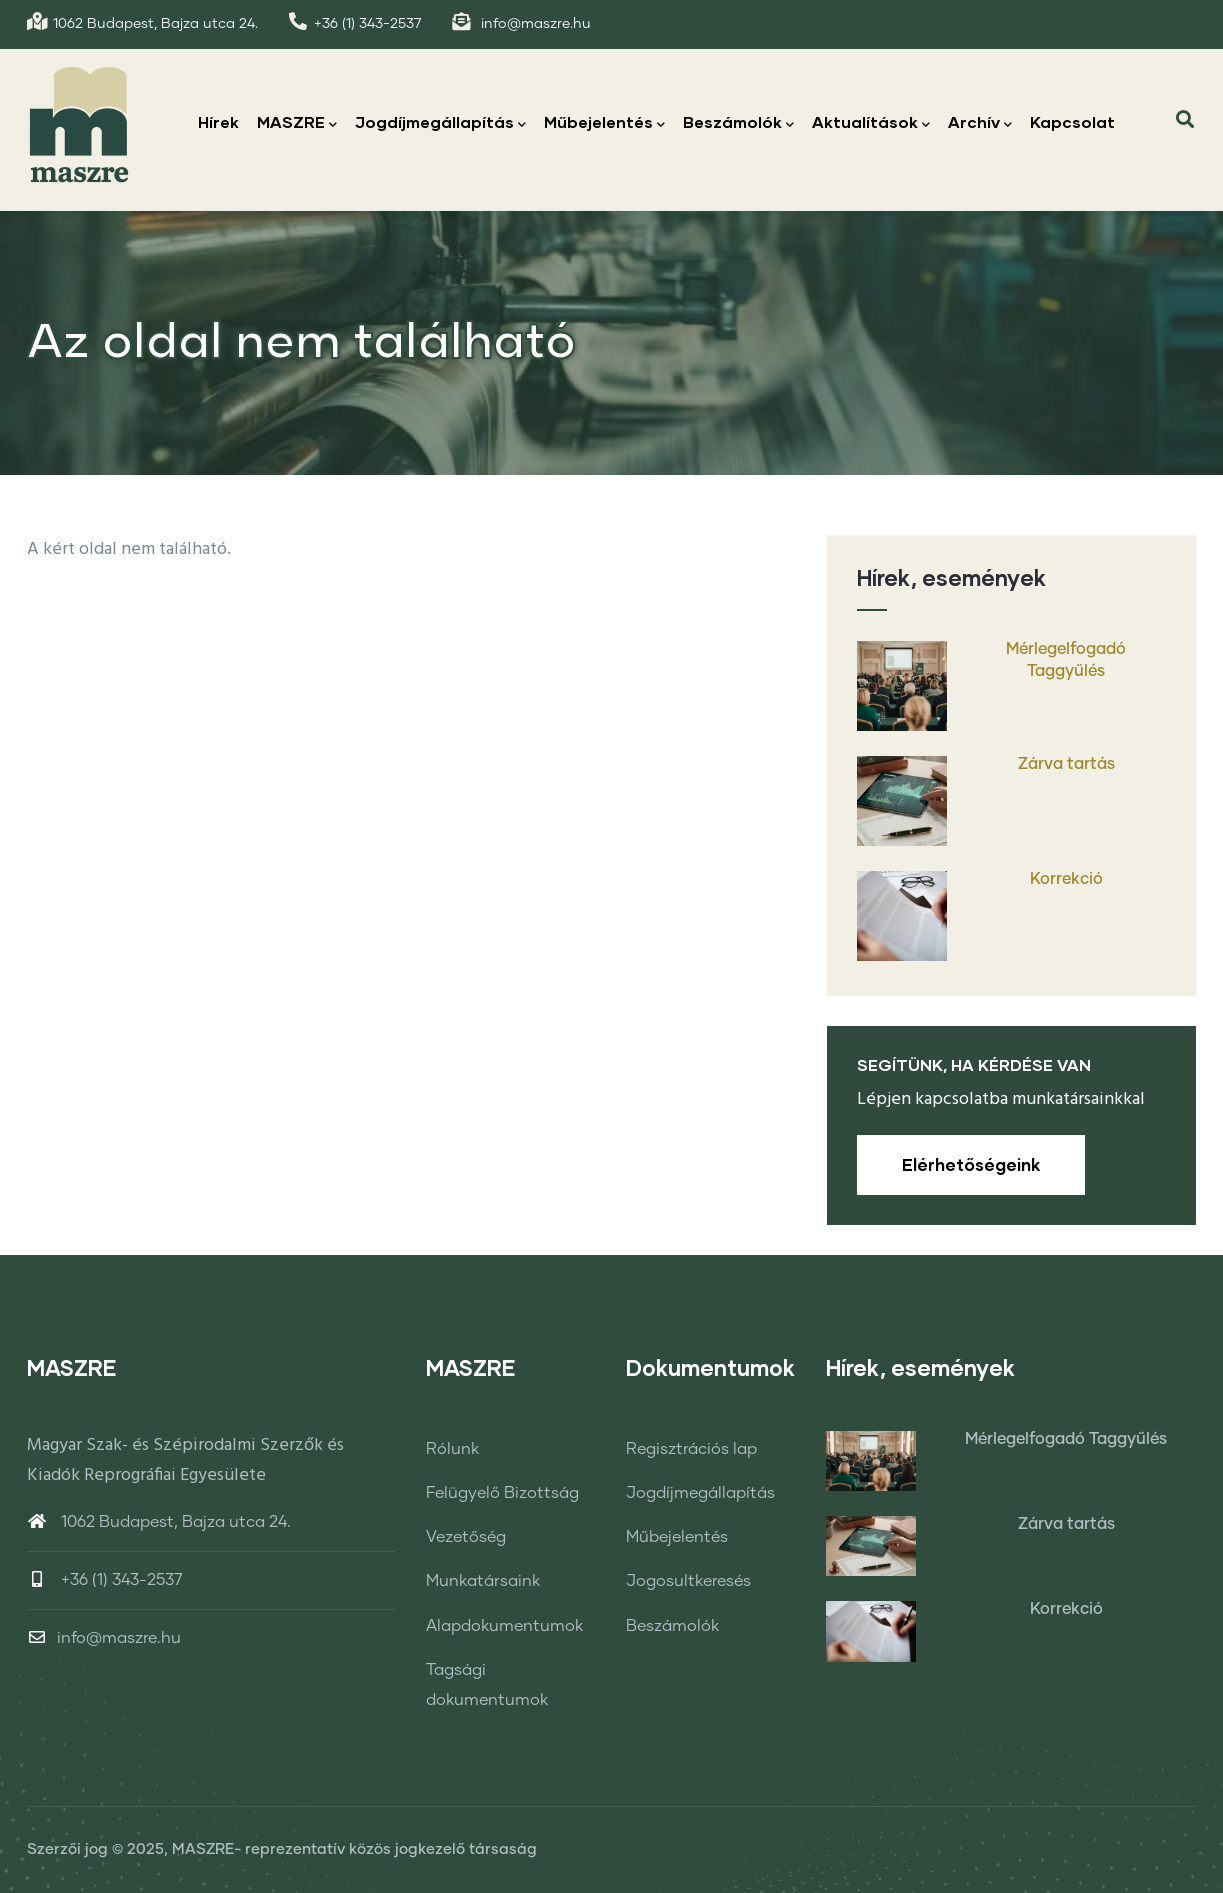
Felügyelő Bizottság (502, 1493)
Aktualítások (871, 123)
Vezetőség (466, 1537)
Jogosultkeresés (688, 1581)
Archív (980, 123)
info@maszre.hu (104, 1638)
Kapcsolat (1072, 121)
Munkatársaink (483, 1581)
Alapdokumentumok (504, 1626)
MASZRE (297, 123)
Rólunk (452, 1449)
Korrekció (1066, 879)
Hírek (218, 121)
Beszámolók (738, 123)
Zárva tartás (1066, 764)
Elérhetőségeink (971, 1164)
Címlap (997, 452)
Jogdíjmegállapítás (440, 123)
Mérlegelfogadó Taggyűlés (1066, 660)
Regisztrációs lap (691, 1449)
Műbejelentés (604, 123)
